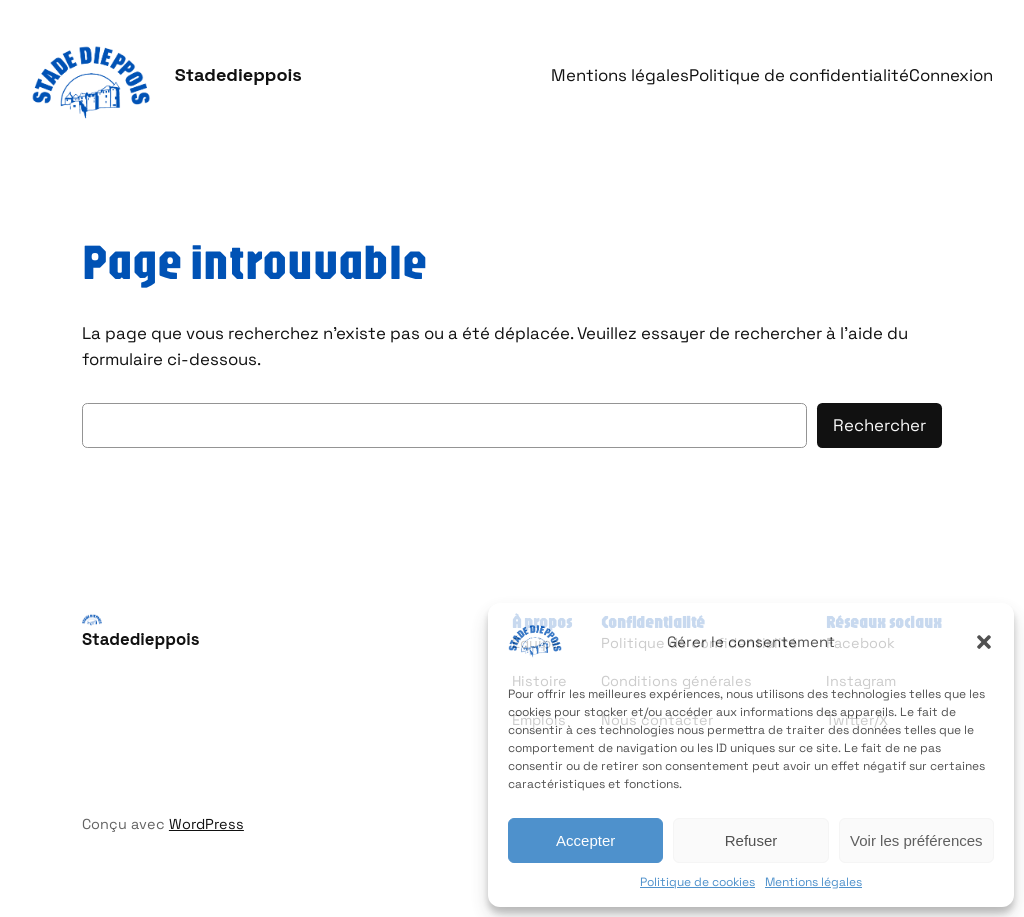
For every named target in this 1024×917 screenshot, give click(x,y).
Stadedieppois (238, 74)
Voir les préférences (916, 840)
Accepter (585, 840)
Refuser (751, 840)
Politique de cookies (697, 882)
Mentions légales (813, 882)
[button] (984, 642)
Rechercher (879, 425)
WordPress (206, 824)
